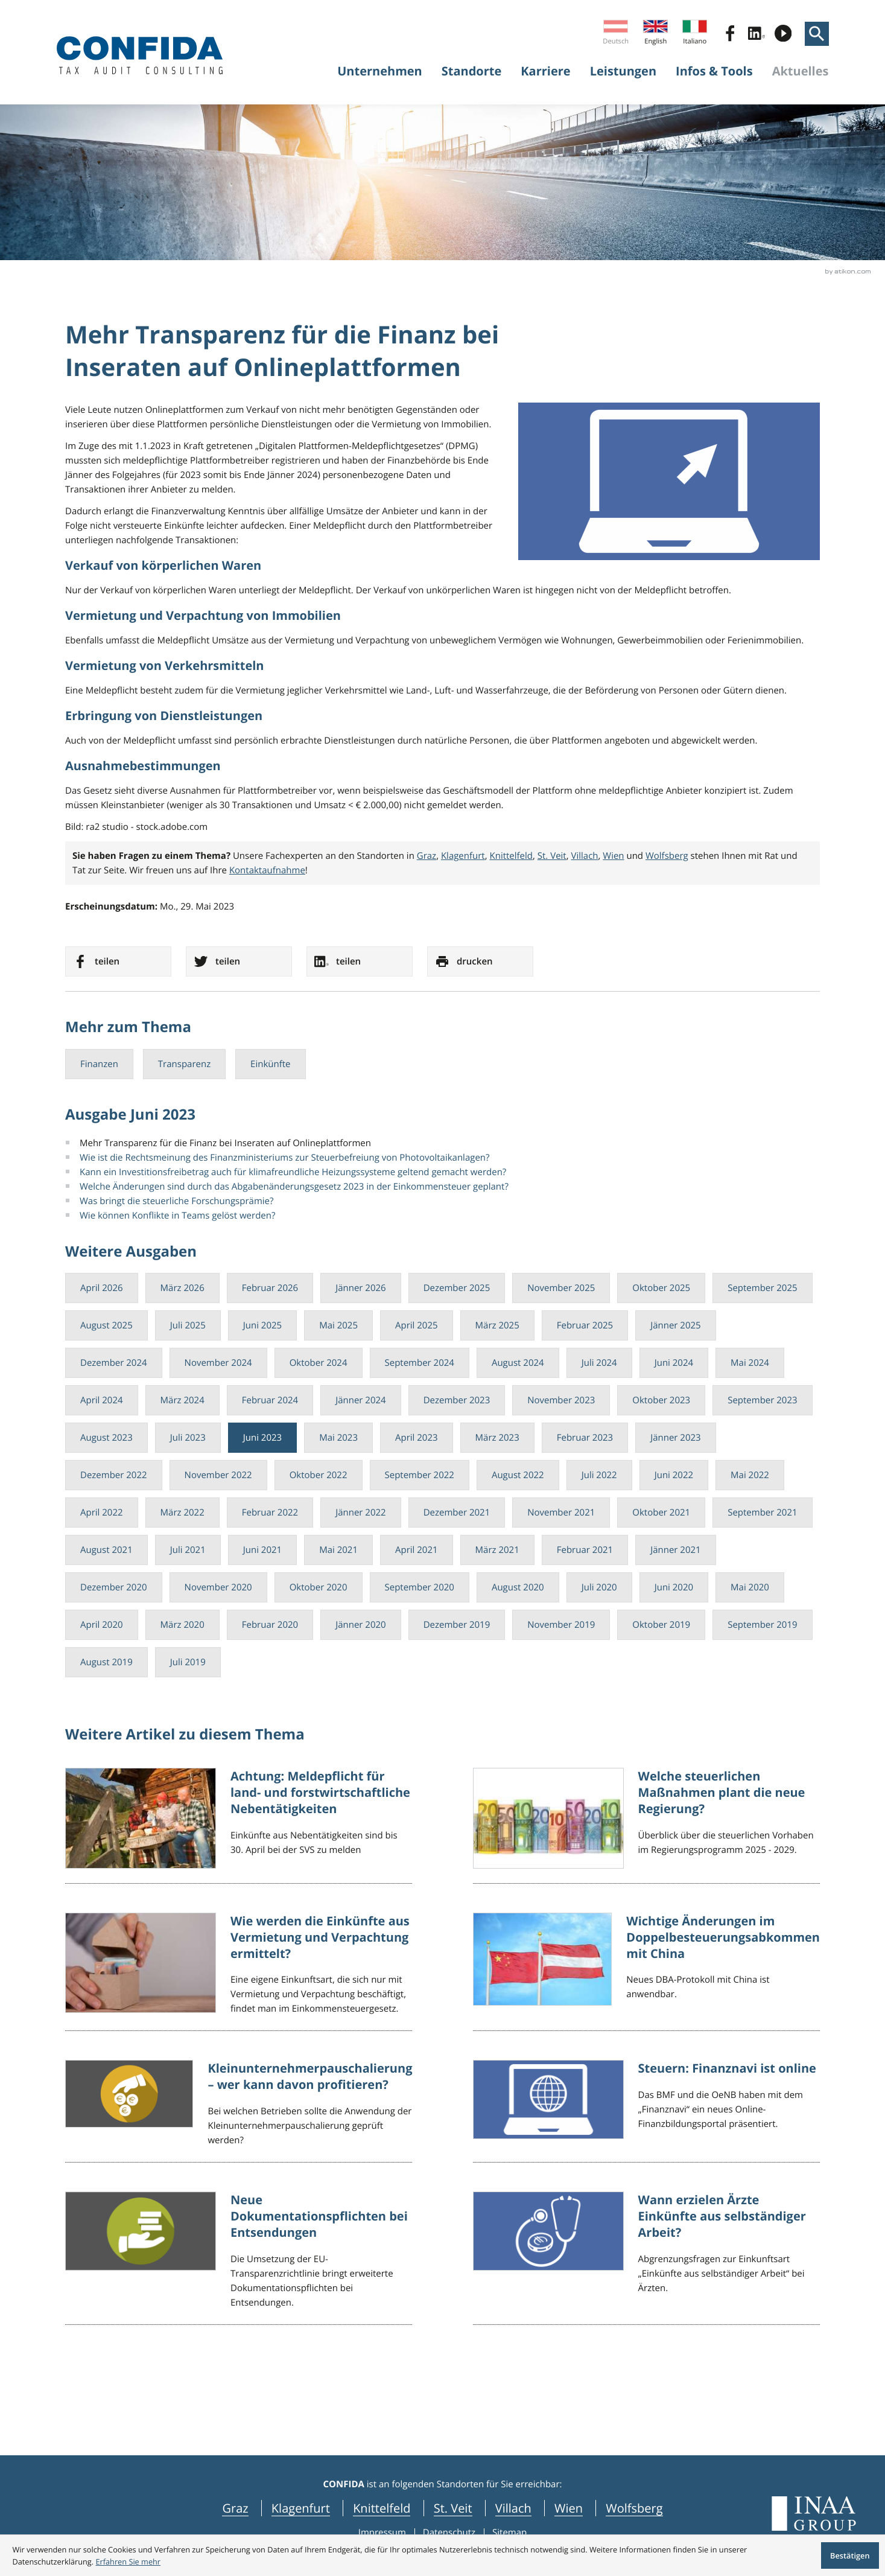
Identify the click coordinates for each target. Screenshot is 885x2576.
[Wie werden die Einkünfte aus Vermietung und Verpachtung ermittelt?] (238, 1972)
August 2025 (106, 1325)
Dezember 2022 (113, 1475)
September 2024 (419, 1363)
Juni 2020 (674, 1587)
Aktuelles (800, 71)
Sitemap (509, 2533)
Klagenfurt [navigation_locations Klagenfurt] (300, 2508)
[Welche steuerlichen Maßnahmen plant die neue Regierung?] (646, 1826)
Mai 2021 (338, 1550)
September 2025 (762, 1288)
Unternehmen (379, 71)
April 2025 (416, 1325)
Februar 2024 (270, 1400)
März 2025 (497, 1325)
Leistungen (623, 71)
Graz (426, 856)
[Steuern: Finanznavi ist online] (646, 2111)
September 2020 (419, 1587)
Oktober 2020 (318, 1587)
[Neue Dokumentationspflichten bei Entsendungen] (238, 2258)
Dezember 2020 (113, 1587)
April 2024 (101, 1400)
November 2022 (218, 1475)
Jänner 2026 (360, 1288)
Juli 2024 (599, 1363)
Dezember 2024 (113, 1363)
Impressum (382, 2533)
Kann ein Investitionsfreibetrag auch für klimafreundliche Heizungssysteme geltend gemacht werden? (293, 1172)
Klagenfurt (463, 856)
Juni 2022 (674, 1475)
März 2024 (182, 1400)
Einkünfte (270, 1064)
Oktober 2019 (661, 1625)
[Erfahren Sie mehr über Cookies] (127, 2561)
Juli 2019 (188, 1662)
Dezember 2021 (456, 1512)
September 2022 (419, 1475)
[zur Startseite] (140, 55)
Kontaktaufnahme (267, 870)
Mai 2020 (750, 1587)
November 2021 (561, 1512)
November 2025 (561, 1288)
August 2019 (106, 1662)
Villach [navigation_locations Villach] (513, 2508)
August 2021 (106, 1550)
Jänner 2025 (675, 1325)
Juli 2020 (599, 1587)
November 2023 (561, 1400)
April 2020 (101, 1625)
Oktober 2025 (661, 1288)
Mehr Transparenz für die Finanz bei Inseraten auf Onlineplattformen (225, 1143)
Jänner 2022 (360, 1512)
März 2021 (497, 1550)
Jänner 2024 (360, 1400)
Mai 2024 (750, 1363)
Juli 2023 (188, 1438)
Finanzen (99, 1064)
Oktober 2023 (661, 1400)
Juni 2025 (262, 1325)
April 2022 (101, 1512)
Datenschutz (449, 2533)
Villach (584, 856)
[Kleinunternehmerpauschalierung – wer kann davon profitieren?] (238, 2111)
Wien (613, 856)
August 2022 (518, 1475)
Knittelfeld (511, 856)
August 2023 (106, 1438)
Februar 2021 (585, 1550)
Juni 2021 (262, 1550)
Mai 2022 (750, 1475)
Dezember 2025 (456, 1288)
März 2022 (182, 1512)
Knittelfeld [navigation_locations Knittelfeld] (381, 2508)
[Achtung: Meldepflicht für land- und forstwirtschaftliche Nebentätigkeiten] (238, 1826)
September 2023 (762, 1400)
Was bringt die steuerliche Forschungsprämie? (176, 1201)
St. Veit (552, 856)
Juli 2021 (188, 1550)
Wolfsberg (667, 856)
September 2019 (762, 1625)
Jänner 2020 (360, 1625)
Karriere (545, 71)
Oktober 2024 (318, 1363)
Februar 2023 (585, 1438)
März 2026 (182, 1288)
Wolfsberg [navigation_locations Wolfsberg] (634, 2508)
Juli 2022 (599, 1475)
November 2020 (218, 1587)
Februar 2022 (270, 1512)
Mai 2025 (338, 1325)
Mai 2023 (338, 1438)
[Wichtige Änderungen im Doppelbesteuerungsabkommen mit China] (646, 1972)
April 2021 (416, 1550)
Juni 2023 (262, 1438)
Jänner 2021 (675, 1550)
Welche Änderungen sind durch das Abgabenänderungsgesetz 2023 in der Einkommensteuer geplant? (294, 1187)
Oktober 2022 (318, 1475)
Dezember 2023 (456, 1400)
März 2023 (497, 1438)
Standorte (472, 71)
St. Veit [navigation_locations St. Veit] (453, 2508)
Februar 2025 (585, 1325)
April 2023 (416, 1438)
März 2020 (182, 1625)
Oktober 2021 (661, 1512)
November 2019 (561, 1625)
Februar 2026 (270, 1288)
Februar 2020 (270, 1625)
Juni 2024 (674, 1363)
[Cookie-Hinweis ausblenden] (850, 2555)
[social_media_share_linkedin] (359, 961)
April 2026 (101, 1288)
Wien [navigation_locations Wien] (568, 2508)
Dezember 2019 (456, 1625)
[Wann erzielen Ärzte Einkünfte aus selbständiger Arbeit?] (646, 2258)
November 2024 (218, 1363)
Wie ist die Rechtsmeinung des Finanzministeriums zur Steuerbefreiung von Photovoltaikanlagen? (284, 1158)
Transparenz (184, 1064)
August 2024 (518, 1363)
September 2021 (762, 1512)
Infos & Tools (714, 71)
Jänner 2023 (675, 1438)
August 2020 (518, 1587)
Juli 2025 (188, 1325)
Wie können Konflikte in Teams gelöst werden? (177, 1216)
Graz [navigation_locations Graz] (235, 2508)
